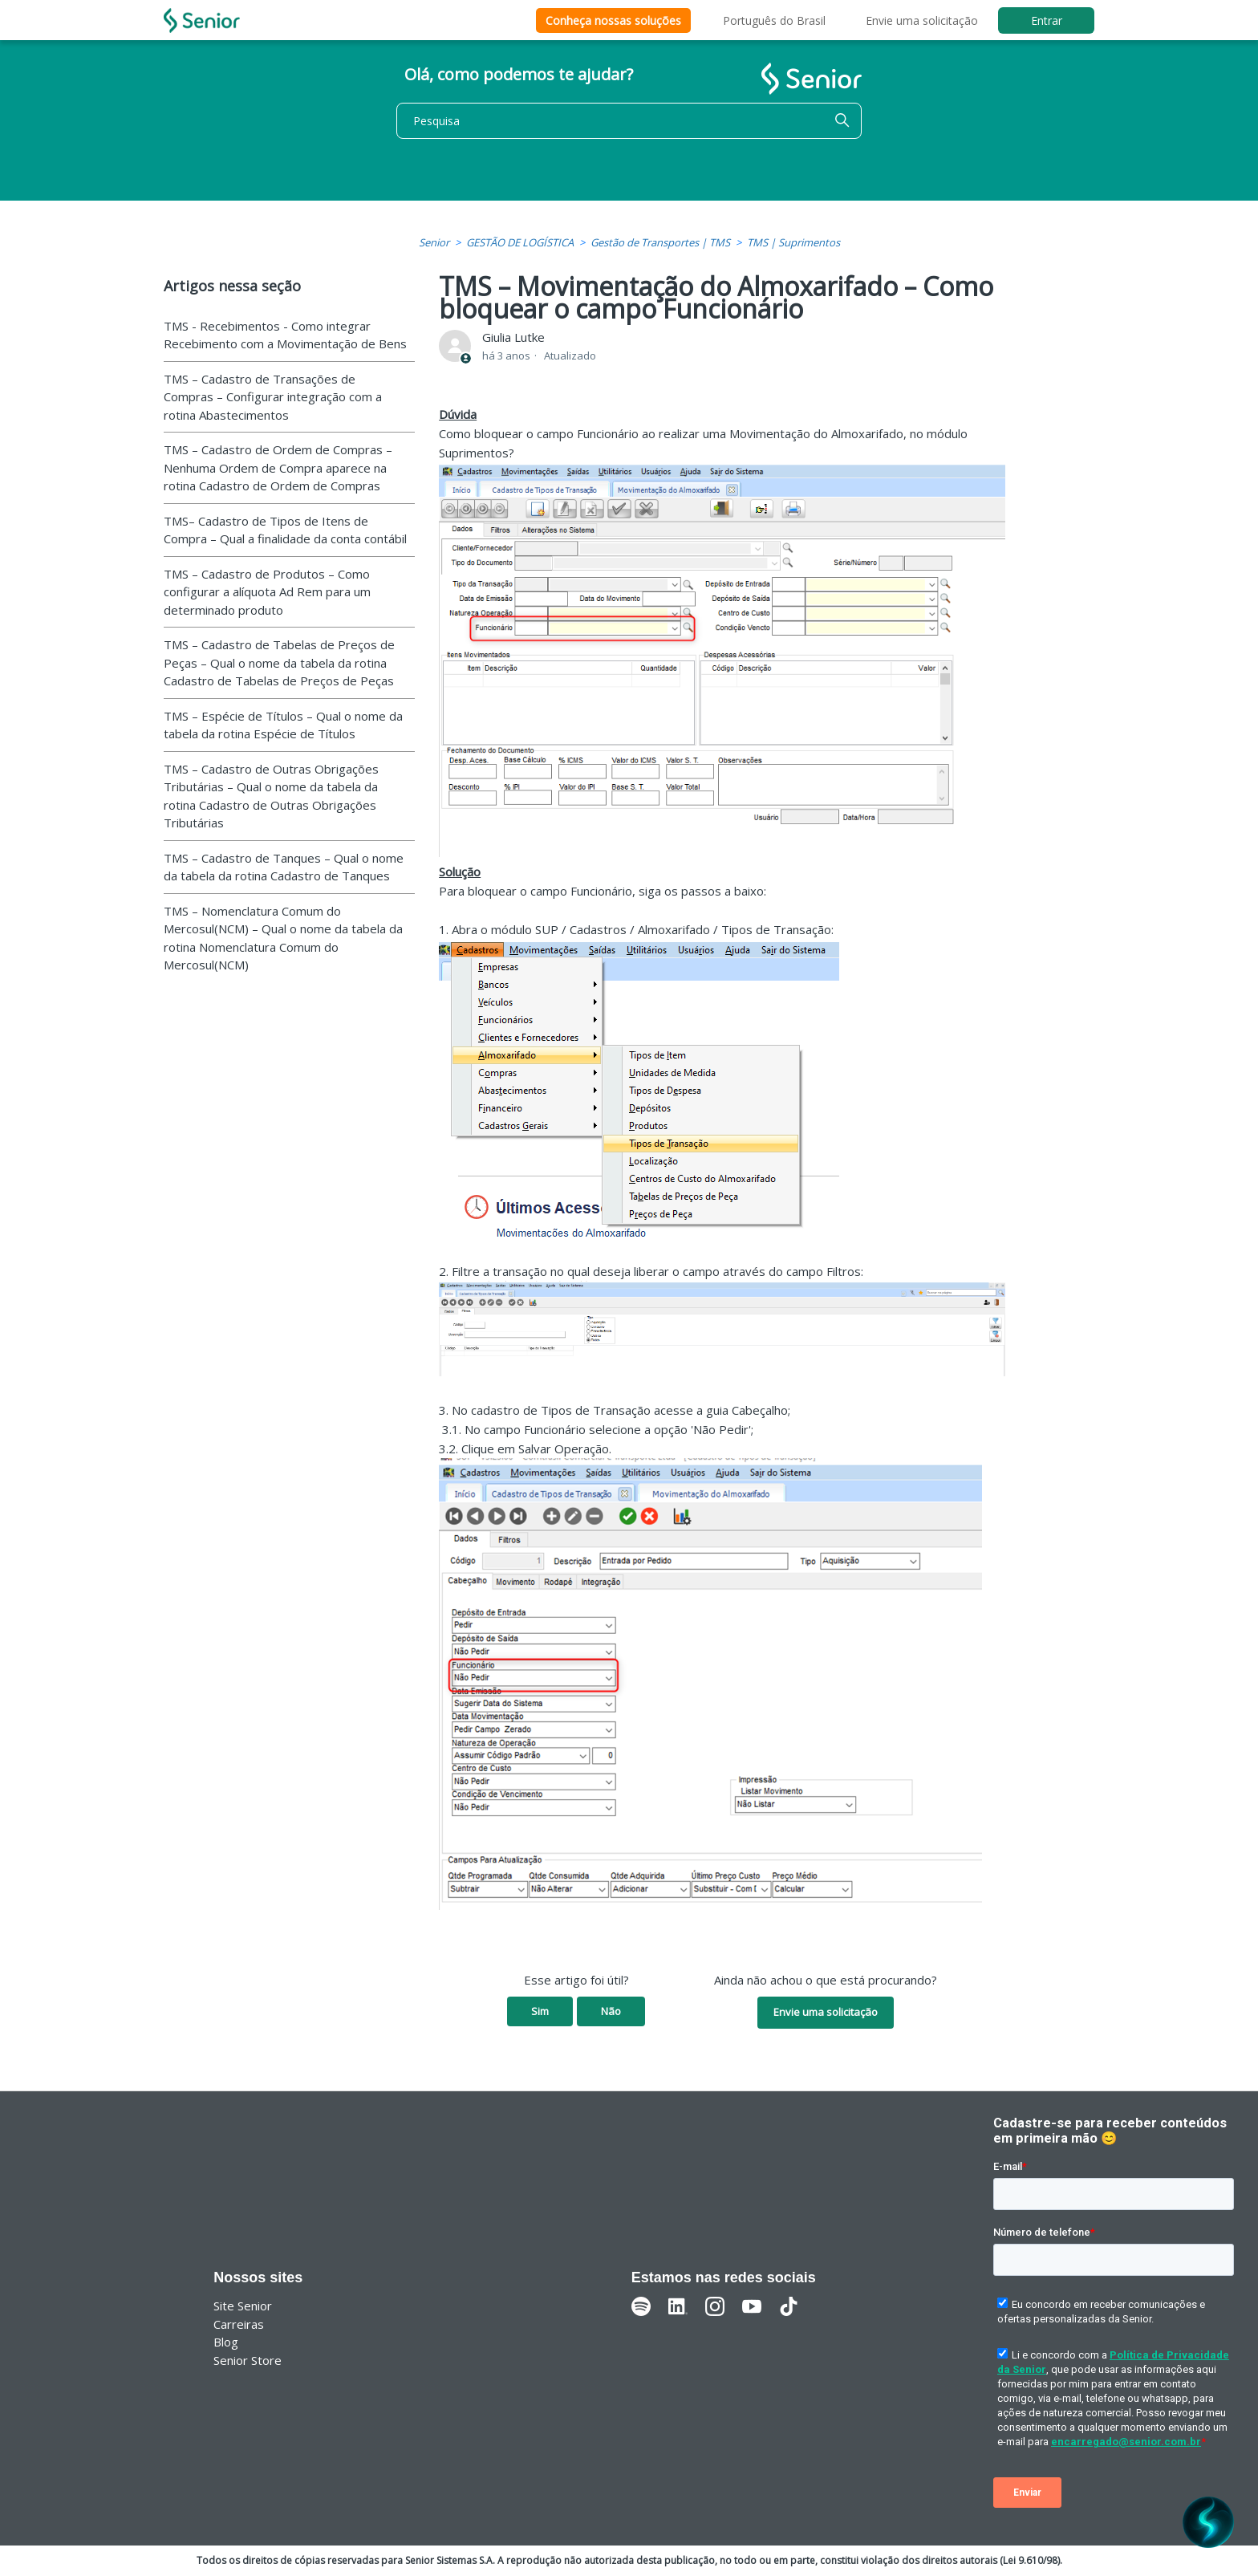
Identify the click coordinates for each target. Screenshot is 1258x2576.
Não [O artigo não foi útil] (611, 2011)
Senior (434, 242)
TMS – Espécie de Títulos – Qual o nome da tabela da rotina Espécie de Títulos (283, 725)
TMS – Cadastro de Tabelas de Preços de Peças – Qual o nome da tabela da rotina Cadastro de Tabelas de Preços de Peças (279, 662)
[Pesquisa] (629, 121)
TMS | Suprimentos (793, 242)
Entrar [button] (1046, 20)
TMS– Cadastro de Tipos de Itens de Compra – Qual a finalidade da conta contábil (285, 530)
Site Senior (242, 2306)
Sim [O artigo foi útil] (540, 2011)
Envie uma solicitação (922, 20)
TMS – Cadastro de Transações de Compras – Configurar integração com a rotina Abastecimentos (273, 397)
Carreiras (238, 2324)
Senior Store (247, 2360)
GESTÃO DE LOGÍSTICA (520, 242)
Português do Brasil (774, 20)
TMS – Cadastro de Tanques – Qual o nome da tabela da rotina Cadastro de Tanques (284, 867)
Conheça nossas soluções (613, 20)
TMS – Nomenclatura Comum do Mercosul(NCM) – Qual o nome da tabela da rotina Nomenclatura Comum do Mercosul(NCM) (283, 938)
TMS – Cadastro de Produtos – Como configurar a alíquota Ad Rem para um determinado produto (267, 592)
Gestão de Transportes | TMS (660, 242)
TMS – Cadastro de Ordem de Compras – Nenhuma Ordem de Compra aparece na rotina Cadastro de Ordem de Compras (278, 467)
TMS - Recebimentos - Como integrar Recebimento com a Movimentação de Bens (285, 335)
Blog (225, 2342)
